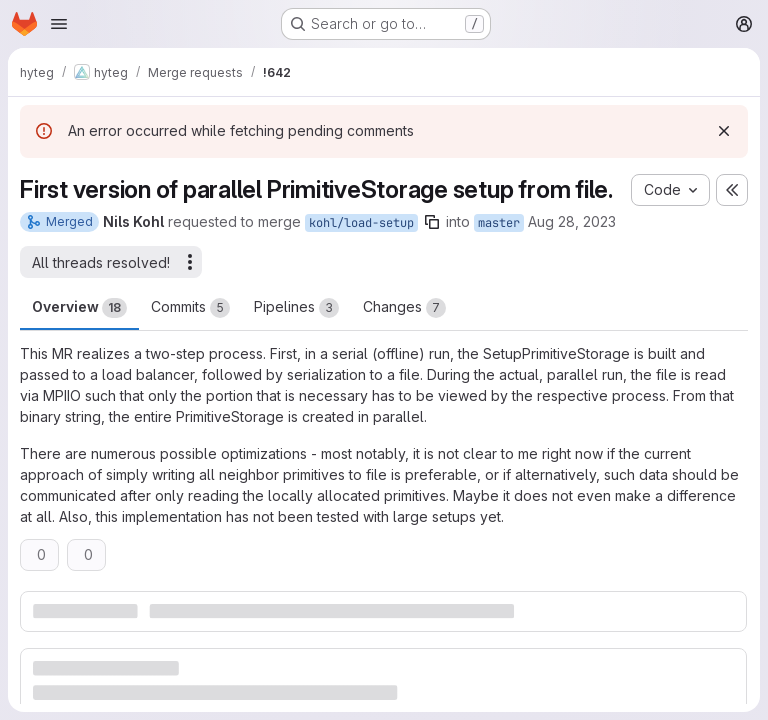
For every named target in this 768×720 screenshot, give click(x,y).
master (499, 223)
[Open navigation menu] (59, 24)
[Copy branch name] (432, 222)
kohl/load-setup (361, 223)
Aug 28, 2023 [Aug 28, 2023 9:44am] (572, 221)
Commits (190, 308)
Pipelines (296, 308)
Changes (404, 308)
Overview (79, 308)
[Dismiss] (724, 131)
